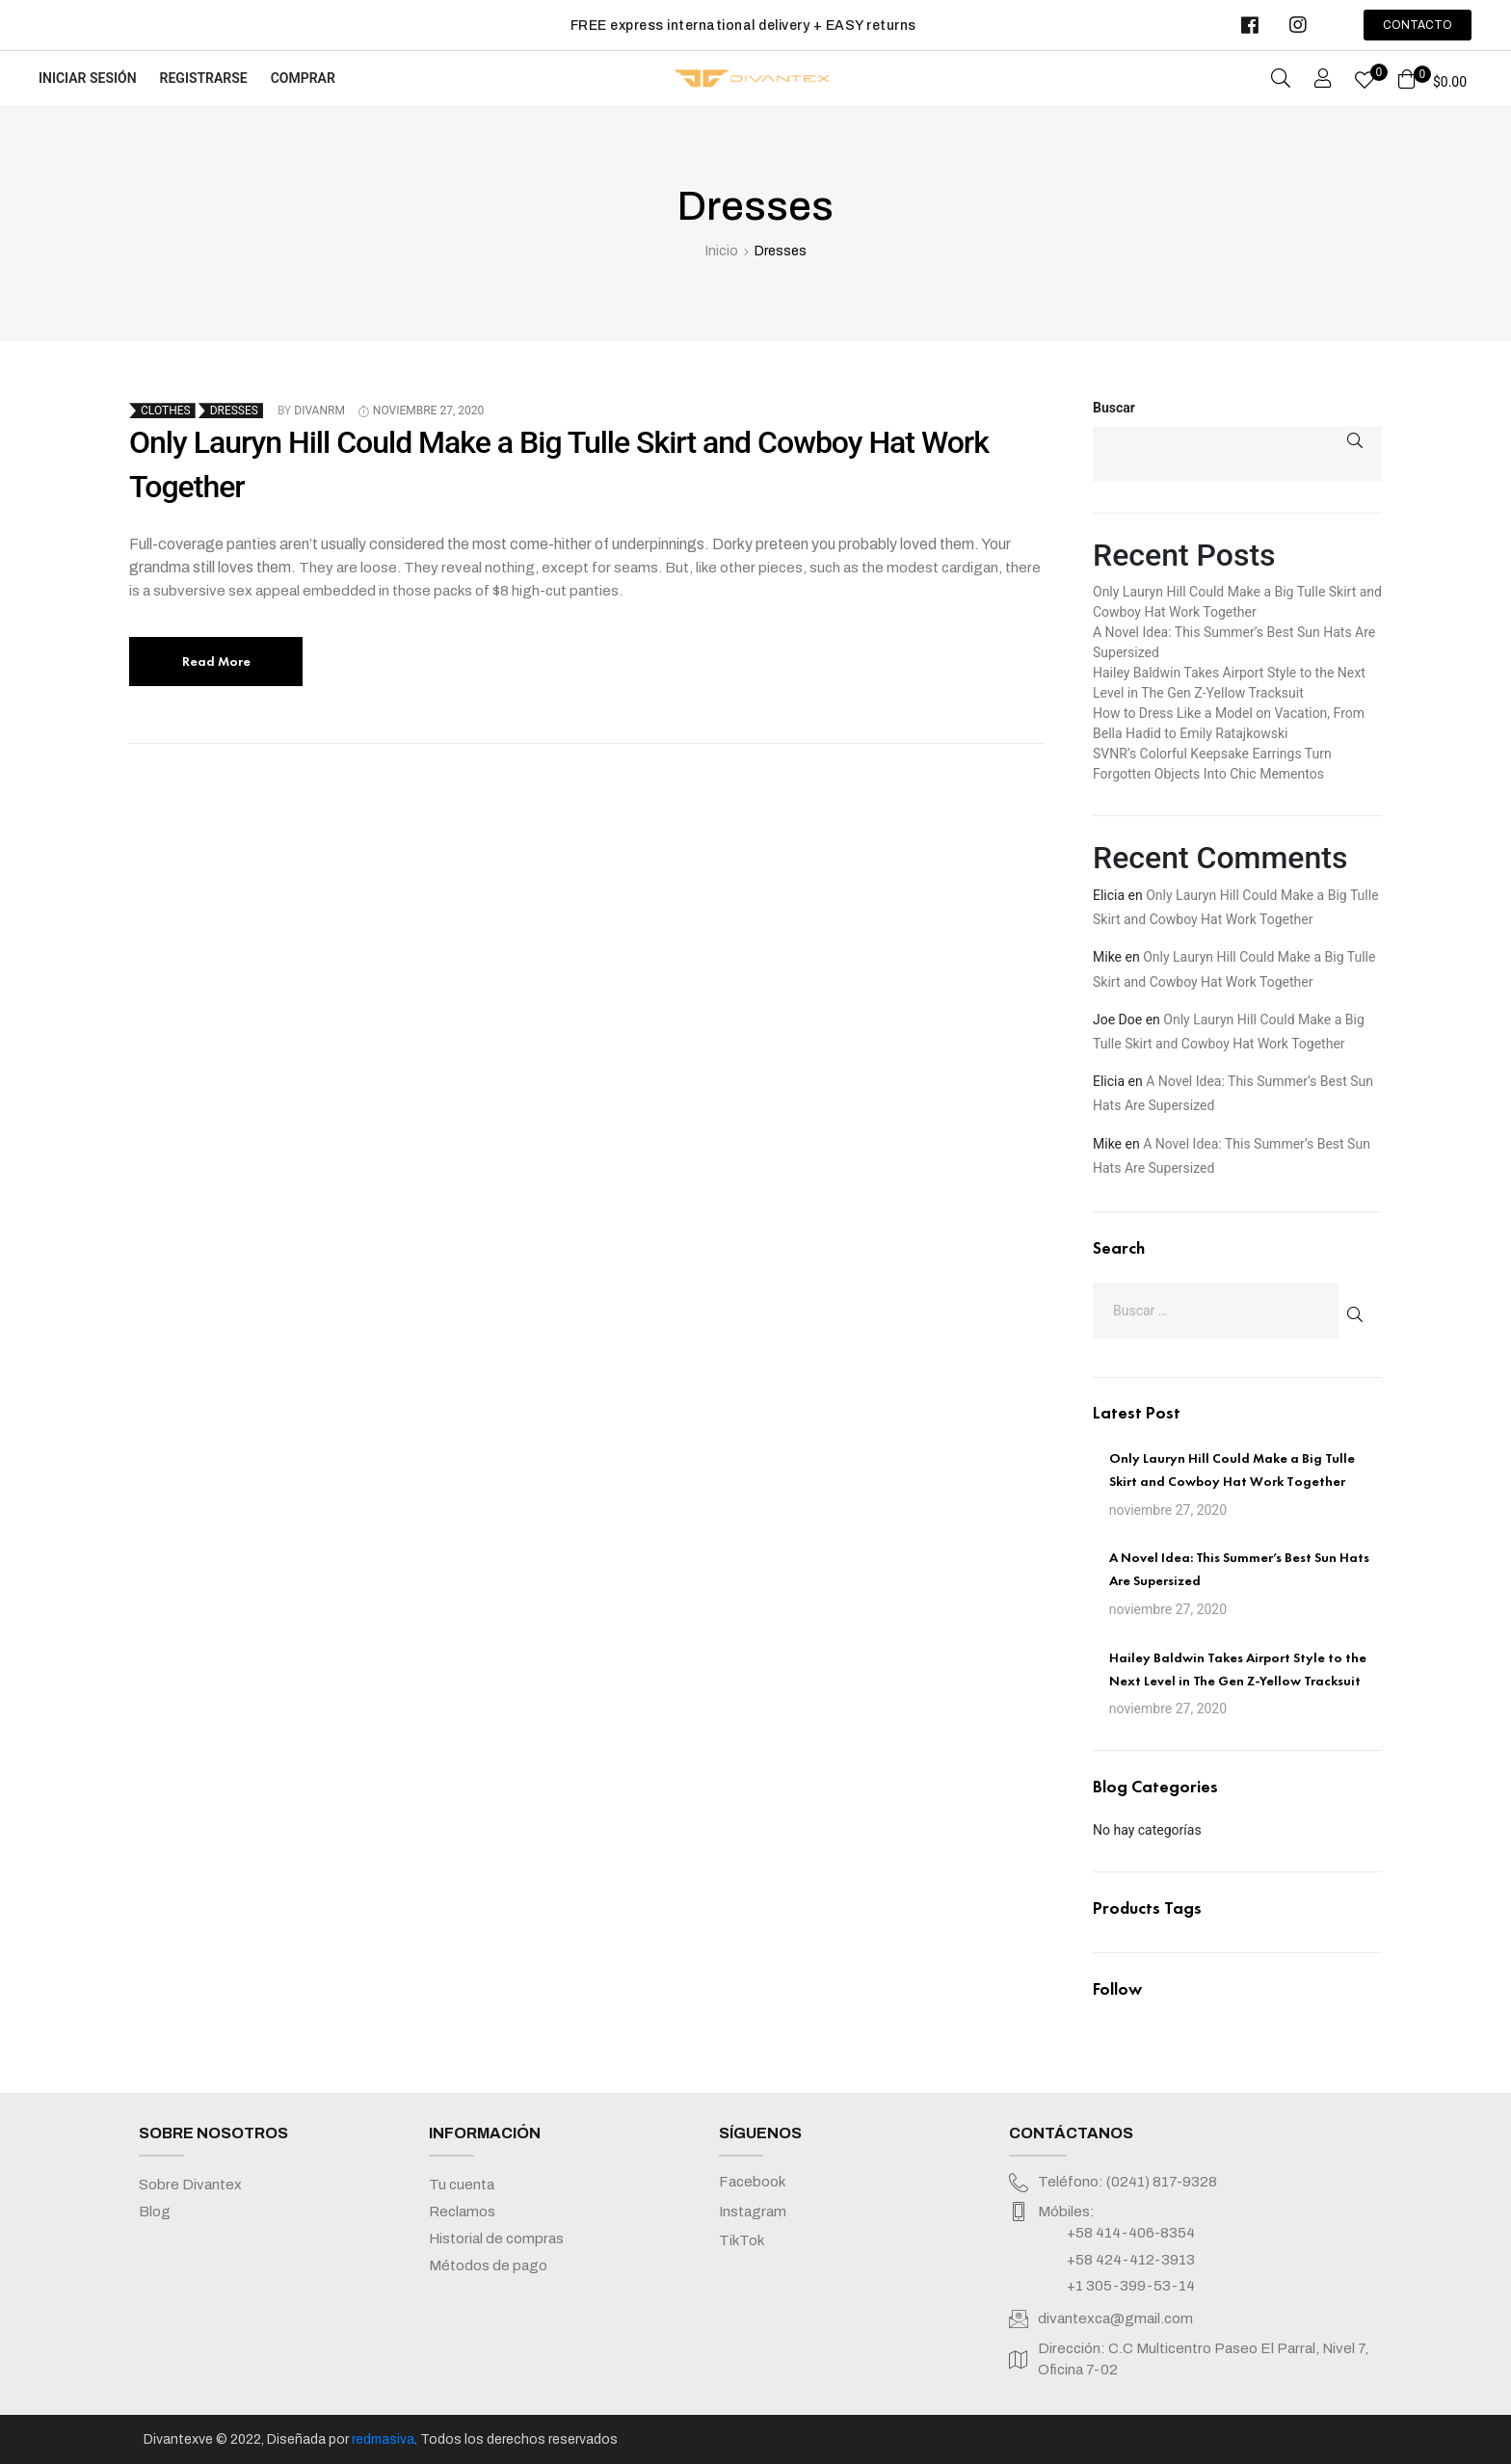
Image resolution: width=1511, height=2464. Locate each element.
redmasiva (383, 2439)
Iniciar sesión (88, 78)
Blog (155, 2211)
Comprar (303, 78)
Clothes (166, 410)
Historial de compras (496, 2238)
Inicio (721, 251)
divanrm (319, 410)
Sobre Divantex (190, 2184)
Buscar (1114, 407)
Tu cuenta (461, 2184)
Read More (216, 661)
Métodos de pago (488, 2265)
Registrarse (204, 78)
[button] (1417, 25)
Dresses (234, 410)
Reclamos (462, 2211)
